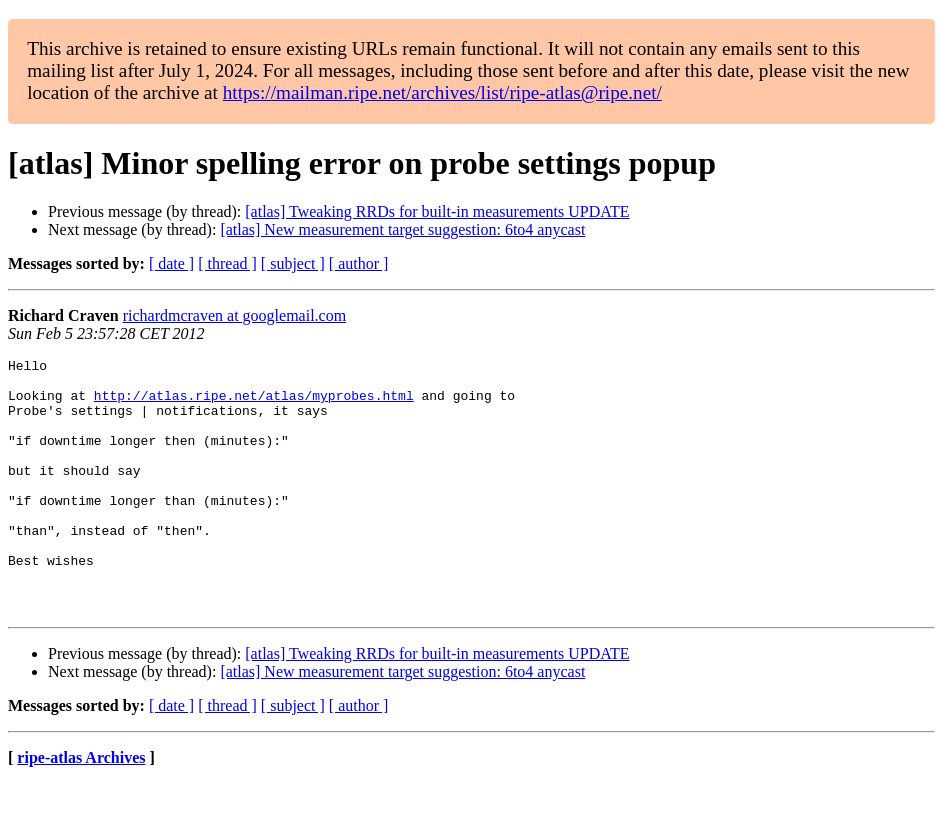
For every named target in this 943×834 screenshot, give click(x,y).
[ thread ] (227, 263)
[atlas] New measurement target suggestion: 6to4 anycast (402, 229)
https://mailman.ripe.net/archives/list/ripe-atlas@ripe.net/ (442, 92)
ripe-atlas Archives (81, 808)
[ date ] (171, 263)
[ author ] (359, 263)
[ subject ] (293, 263)
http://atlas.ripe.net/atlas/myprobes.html (254, 404)
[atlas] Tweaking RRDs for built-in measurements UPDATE (437, 211)
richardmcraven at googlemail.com (234, 315)
